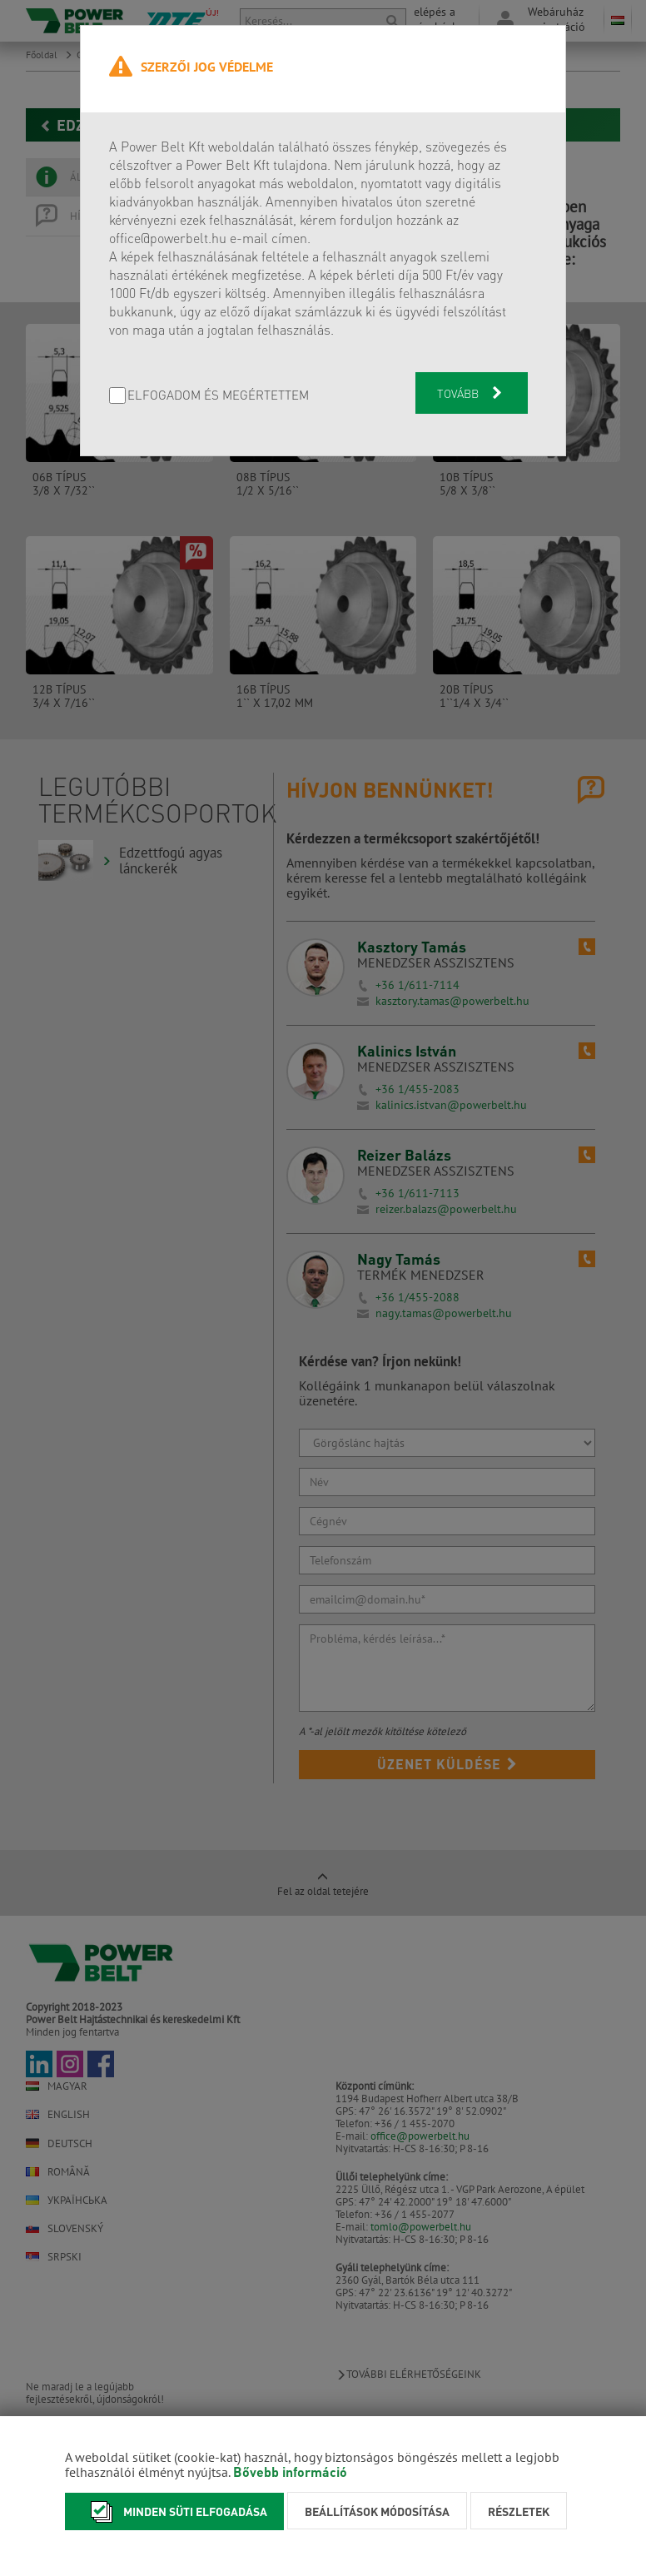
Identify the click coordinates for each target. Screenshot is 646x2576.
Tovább (471, 392)
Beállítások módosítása (377, 2511)
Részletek (518, 2511)
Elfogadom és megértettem (218, 396)
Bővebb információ (290, 2471)
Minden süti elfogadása (174, 2511)
